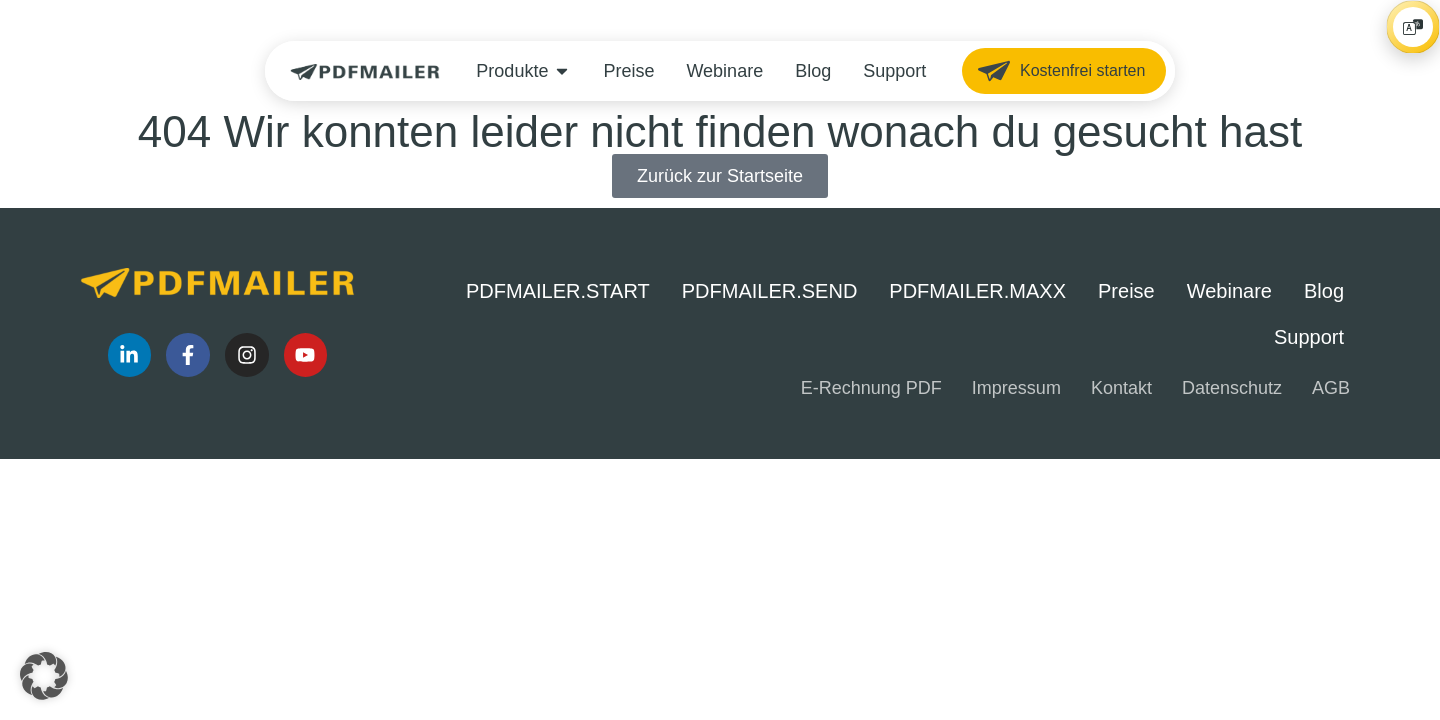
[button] (44, 676)
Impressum (1016, 388)
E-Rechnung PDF (871, 388)
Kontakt (1121, 388)
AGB (1331, 388)
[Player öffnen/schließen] (1393, 137)
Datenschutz (1232, 388)
